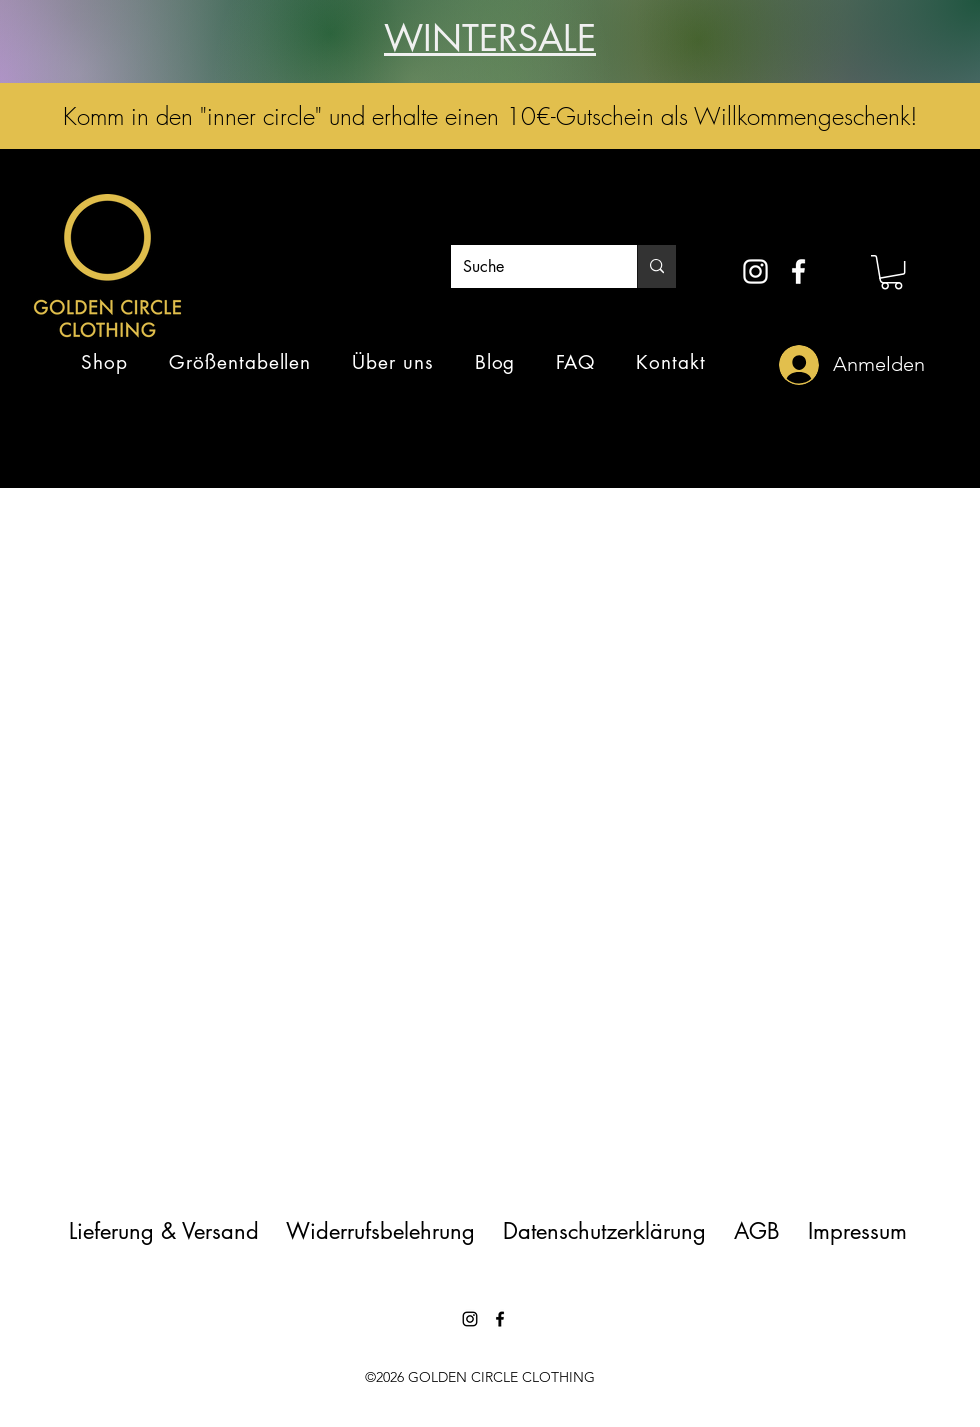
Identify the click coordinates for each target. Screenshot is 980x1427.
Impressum (857, 1231)
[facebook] (798, 271)
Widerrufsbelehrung (380, 1231)
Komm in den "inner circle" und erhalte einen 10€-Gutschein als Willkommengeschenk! (490, 116)
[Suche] (529, 267)
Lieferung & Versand (174, 1231)
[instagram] (755, 271)
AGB (757, 1231)
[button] (891, 272)
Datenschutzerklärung (604, 1231)
